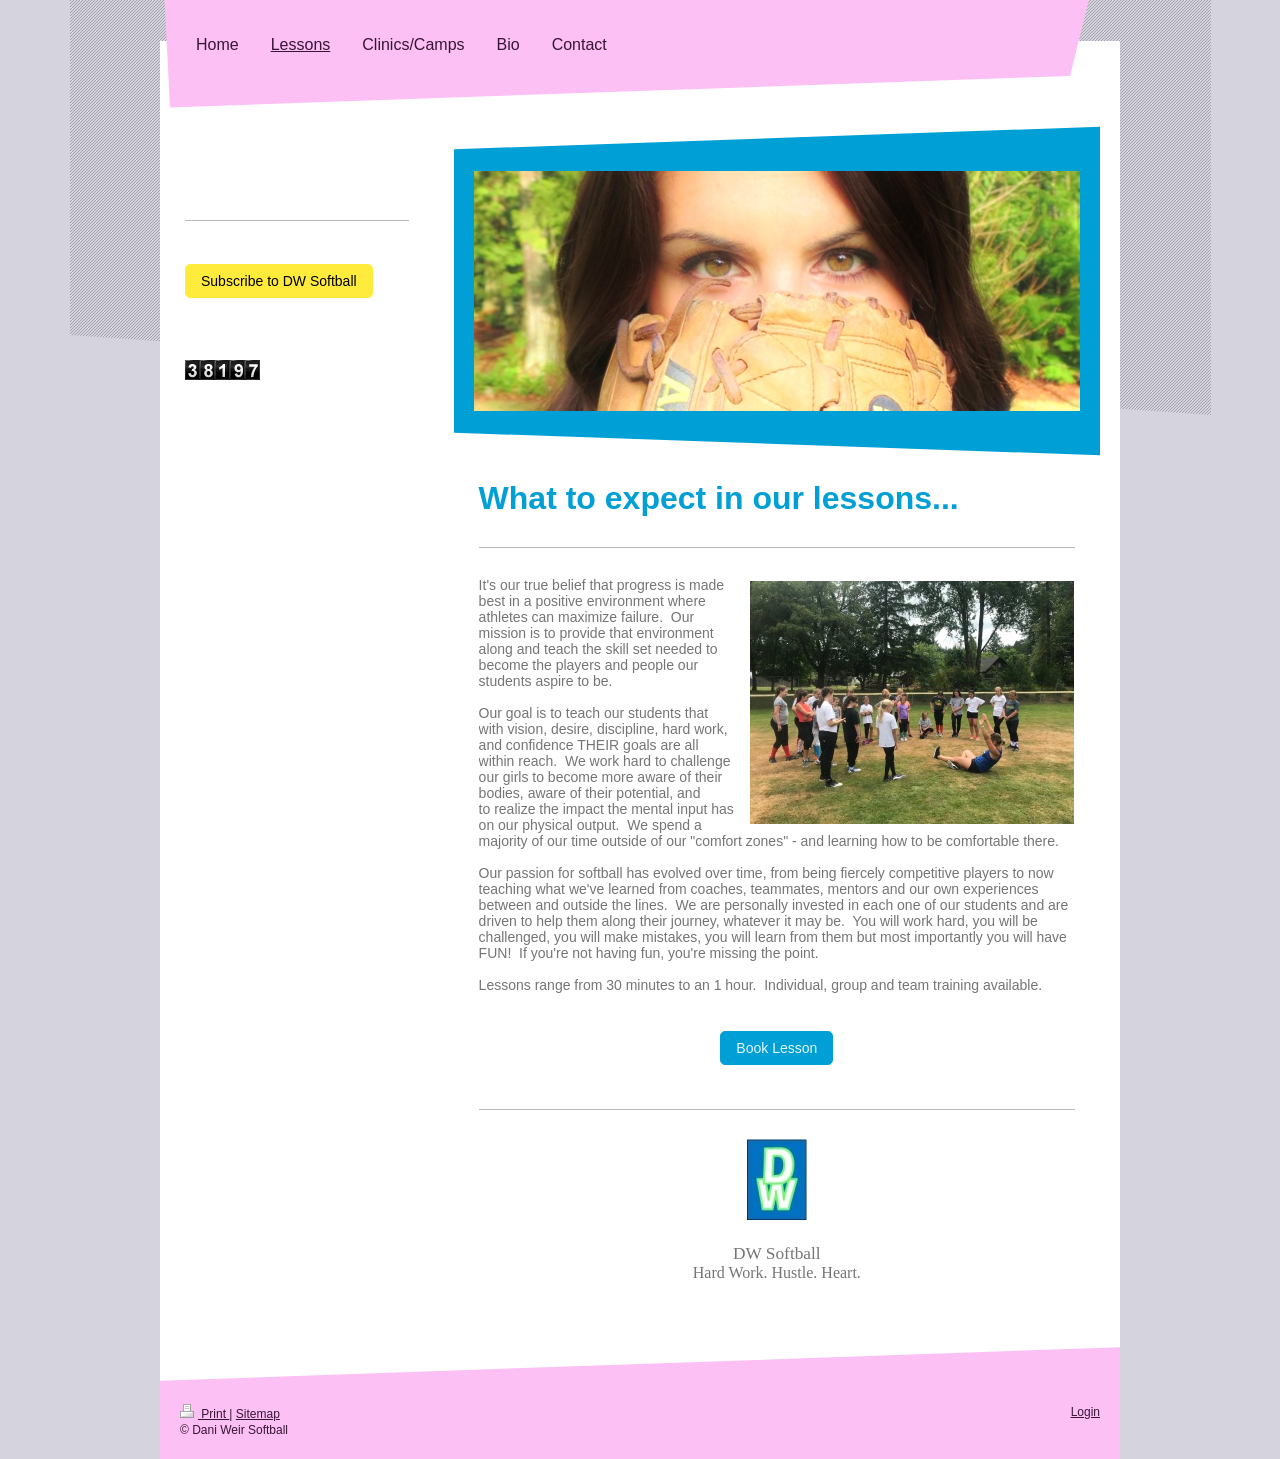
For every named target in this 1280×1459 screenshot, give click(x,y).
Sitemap (258, 1414)
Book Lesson (776, 1048)
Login (1085, 1412)
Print (204, 1414)
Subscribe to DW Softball (279, 281)
